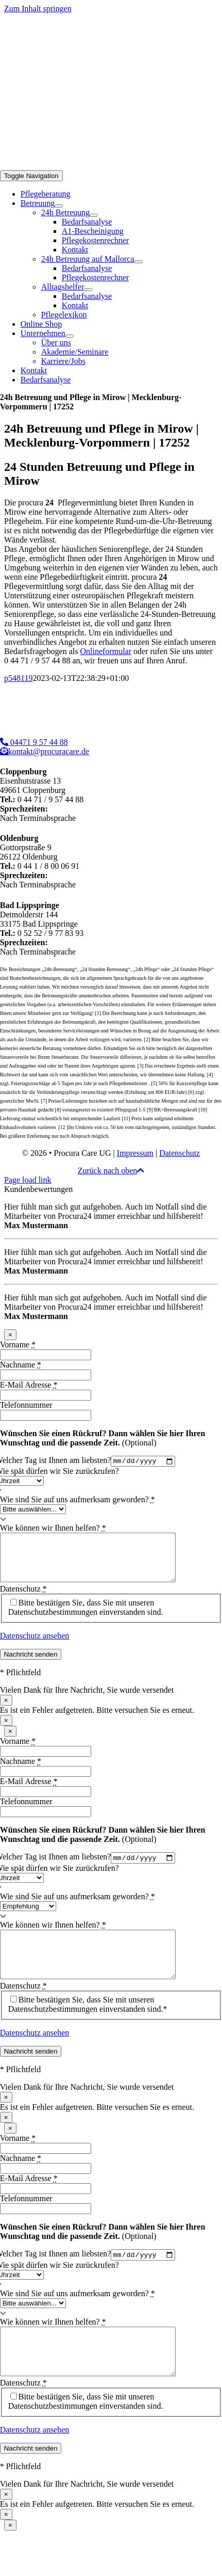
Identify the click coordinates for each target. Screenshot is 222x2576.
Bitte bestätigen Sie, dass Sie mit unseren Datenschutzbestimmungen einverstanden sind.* (87, 2026)
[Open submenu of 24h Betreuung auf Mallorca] (138, 261)
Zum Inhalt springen (38, 8)
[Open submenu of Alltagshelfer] (88, 289)
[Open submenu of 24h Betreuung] (94, 215)
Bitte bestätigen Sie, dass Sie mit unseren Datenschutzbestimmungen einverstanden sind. (85, 1618)
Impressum (135, 1153)
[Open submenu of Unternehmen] (69, 336)
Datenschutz (179, 1153)
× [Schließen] (10, 1335)
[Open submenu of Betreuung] (59, 206)
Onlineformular (106, 651)
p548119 (18, 678)
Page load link (28, 1179)
